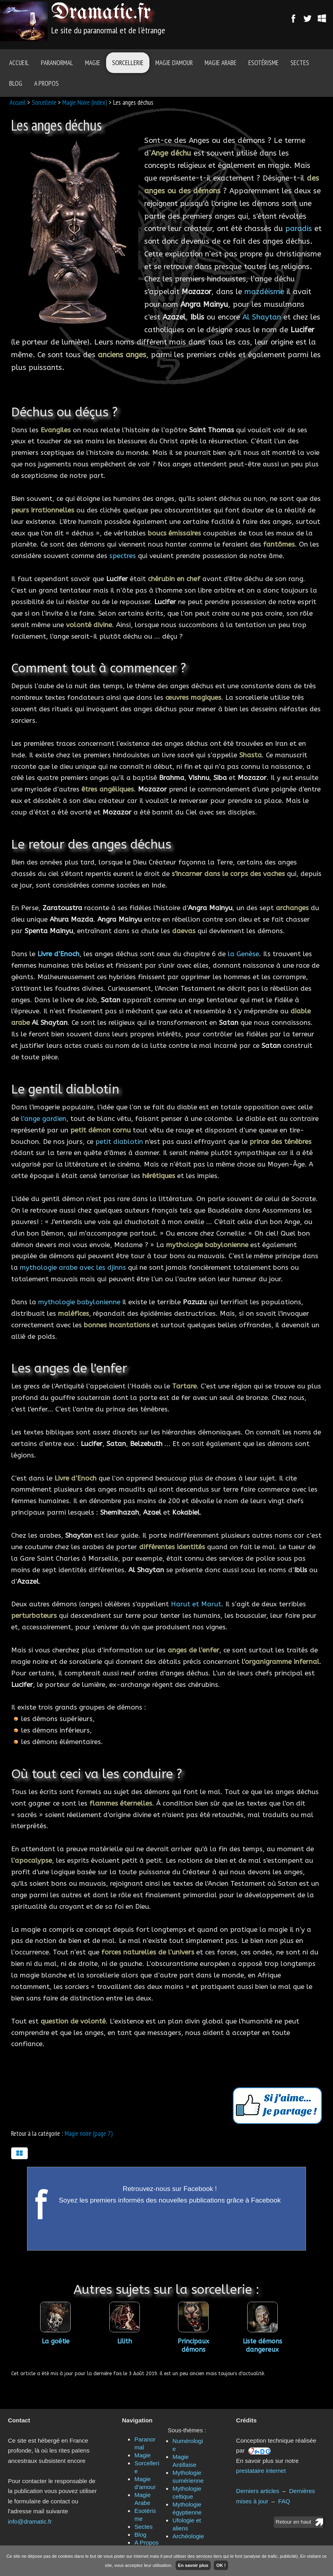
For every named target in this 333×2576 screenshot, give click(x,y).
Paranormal (57, 62)
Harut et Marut (196, 1604)
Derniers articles (257, 2490)
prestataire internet (261, 2470)
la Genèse (243, 954)
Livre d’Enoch (58, 954)
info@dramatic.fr (30, 2521)
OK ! (221, 2565)
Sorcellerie (127, 62)
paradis (298, 228)
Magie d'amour (174, 62)
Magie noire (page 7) (89, 2133)
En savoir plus (193, 2565)
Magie (92, 62)
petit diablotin (119, 1142)
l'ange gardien (43, 1118)
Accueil (19, 62)
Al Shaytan (261, 317)
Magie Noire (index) (84, 102)
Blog (15, 83)
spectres (122, 556)
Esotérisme (263, 62)
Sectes (299, 62)
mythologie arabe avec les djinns (73, 1267)
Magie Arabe (220, 62)
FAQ (284, 2501)
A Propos (46, 83)
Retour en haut (293, 2522)
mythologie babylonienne (79, 1302)
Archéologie (188, 2536)
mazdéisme (264, 291)
